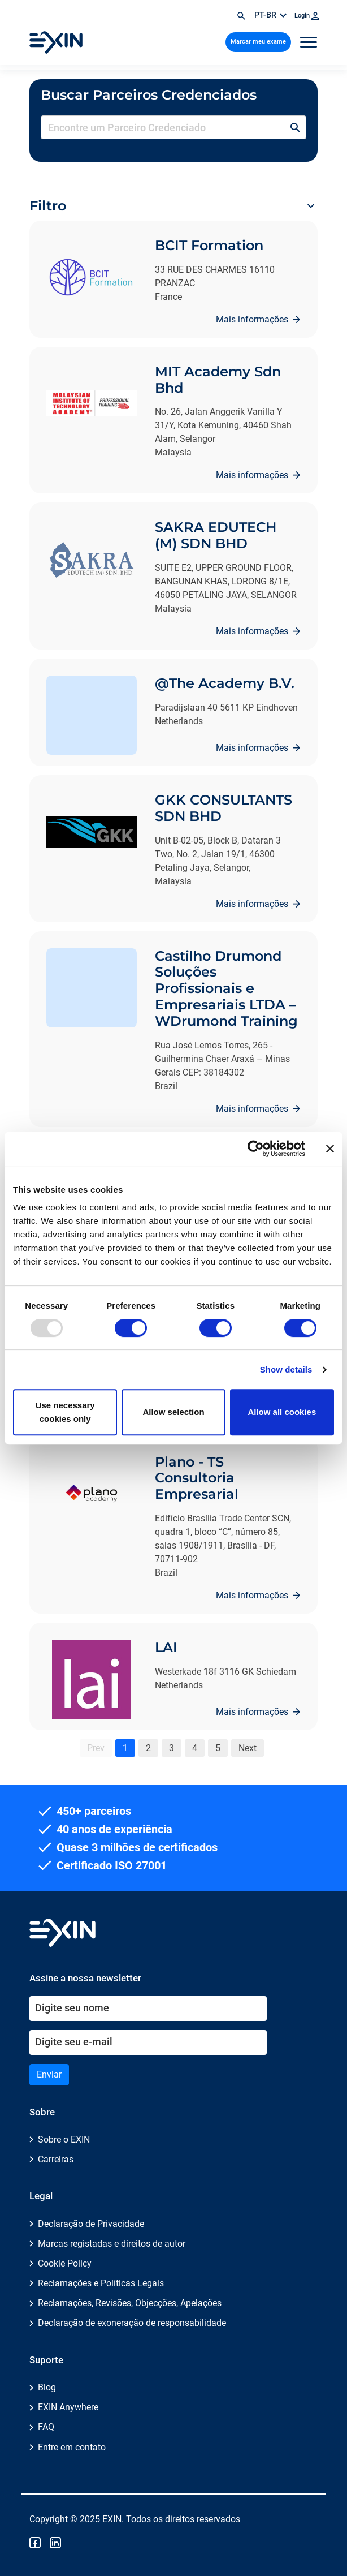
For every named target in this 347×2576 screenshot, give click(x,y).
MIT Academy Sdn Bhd (218, 379)
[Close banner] (330, 1148)
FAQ (46, 2427)
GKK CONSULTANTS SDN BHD (223, 808)
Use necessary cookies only (65, 1412)
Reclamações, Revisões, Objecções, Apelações (130, 2303)
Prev (96, 1748)
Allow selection (173, 1412)
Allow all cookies (282, 1412)
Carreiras (55, 2159)
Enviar (49, 2074)
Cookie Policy (65, 2263)
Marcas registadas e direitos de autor (111, 2243)
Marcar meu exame (258, 41)
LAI (166, 1647)
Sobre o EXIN (64, 2139)
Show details (286, 1369)
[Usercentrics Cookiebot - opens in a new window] (255, 1148)
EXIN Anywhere (68, 2407)
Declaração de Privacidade (91, 2223)
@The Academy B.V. (224, 683)
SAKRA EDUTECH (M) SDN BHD (215, 535)
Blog (47, 2387)
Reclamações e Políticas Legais (101, 2283)
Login (306, 15)
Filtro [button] (47, 205)
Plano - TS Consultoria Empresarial (196, 1478)
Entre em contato (72, 2447)
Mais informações (253, 319)
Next (247, 1748)
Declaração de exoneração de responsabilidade (132, 2322)
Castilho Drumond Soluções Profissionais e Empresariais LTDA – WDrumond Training (226, 988)
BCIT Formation (209, 245)
